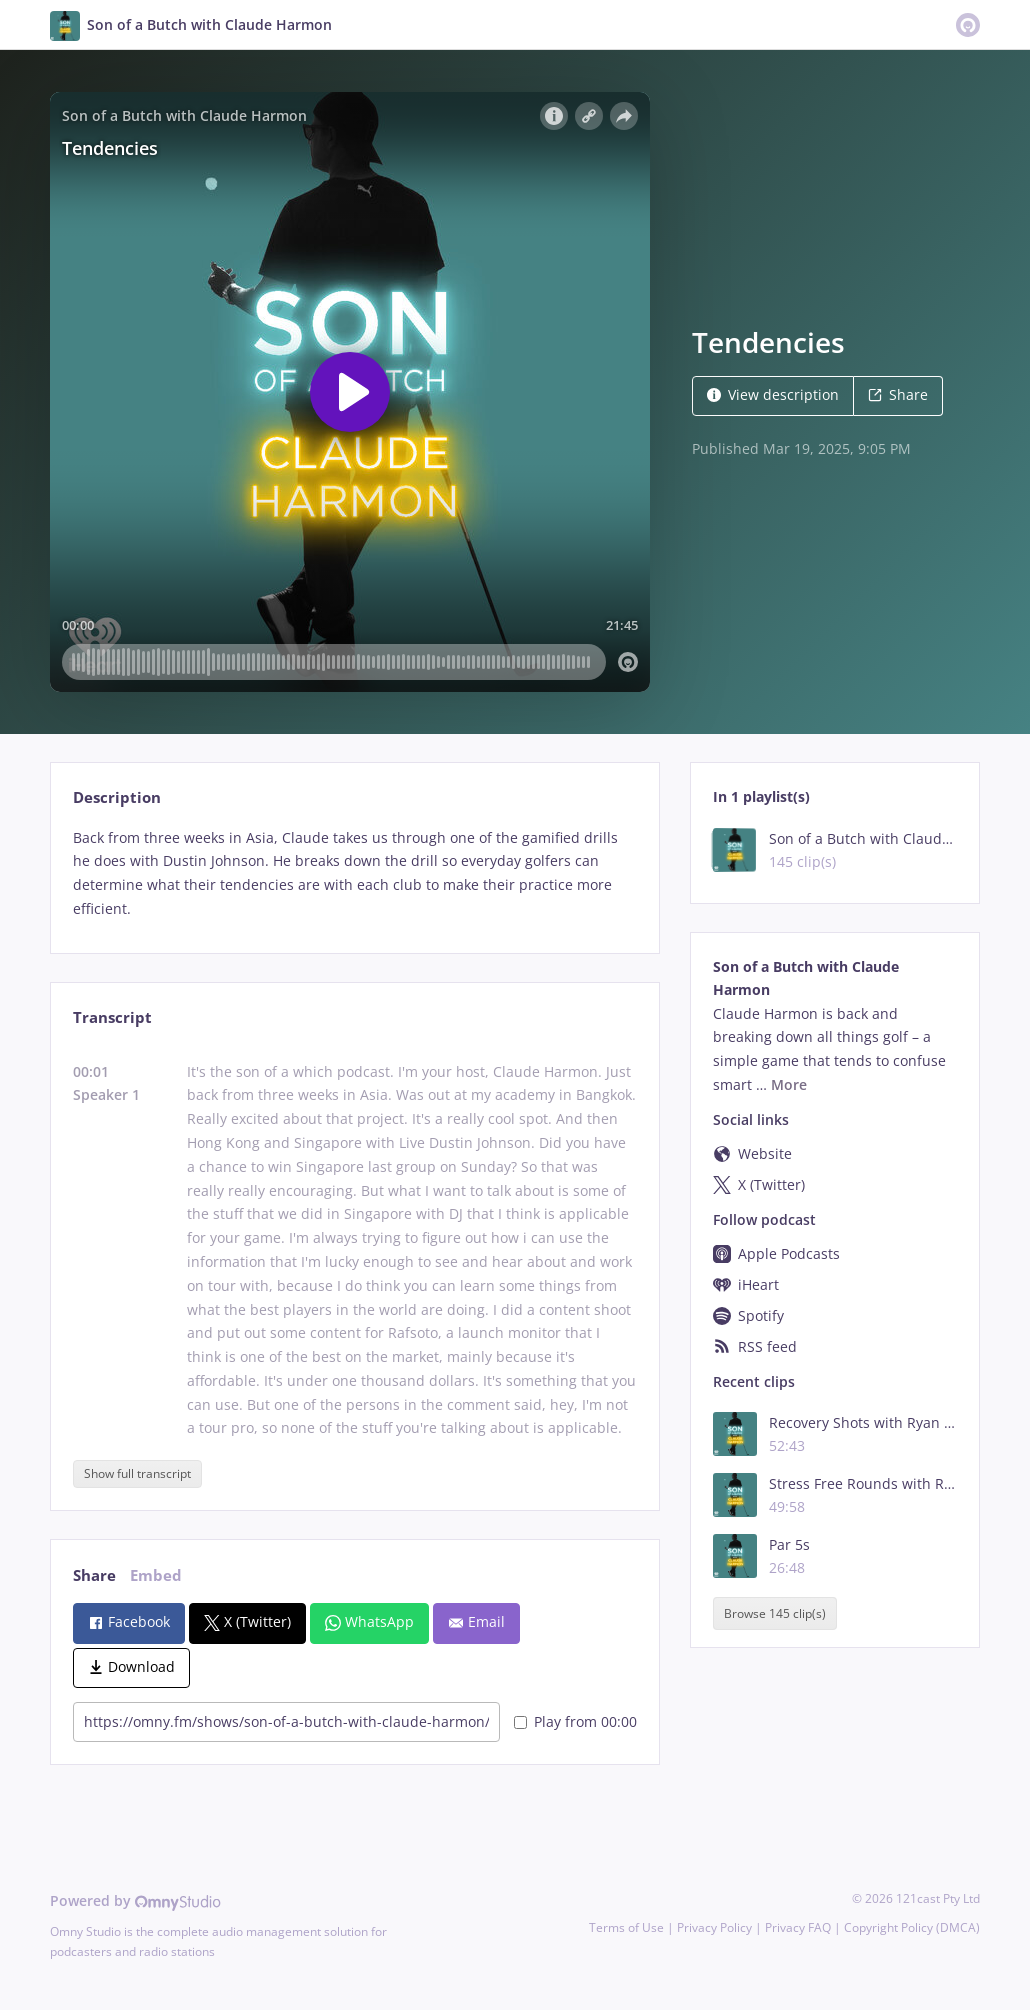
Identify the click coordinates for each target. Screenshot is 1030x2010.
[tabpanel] (354, 873)
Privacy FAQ (798, 1927)
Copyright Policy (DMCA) (912, 1927)
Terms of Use (626, 1927)
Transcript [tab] (112, 1017)
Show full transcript (137, 1473)
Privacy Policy (714, 1927)
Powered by (135, 1900)
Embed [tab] (156, 1575)
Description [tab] (117, 797)
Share (898, 394)
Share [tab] (94, 1575)
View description (773, 394)
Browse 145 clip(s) (775, 1613)
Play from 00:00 (575, 1721)
